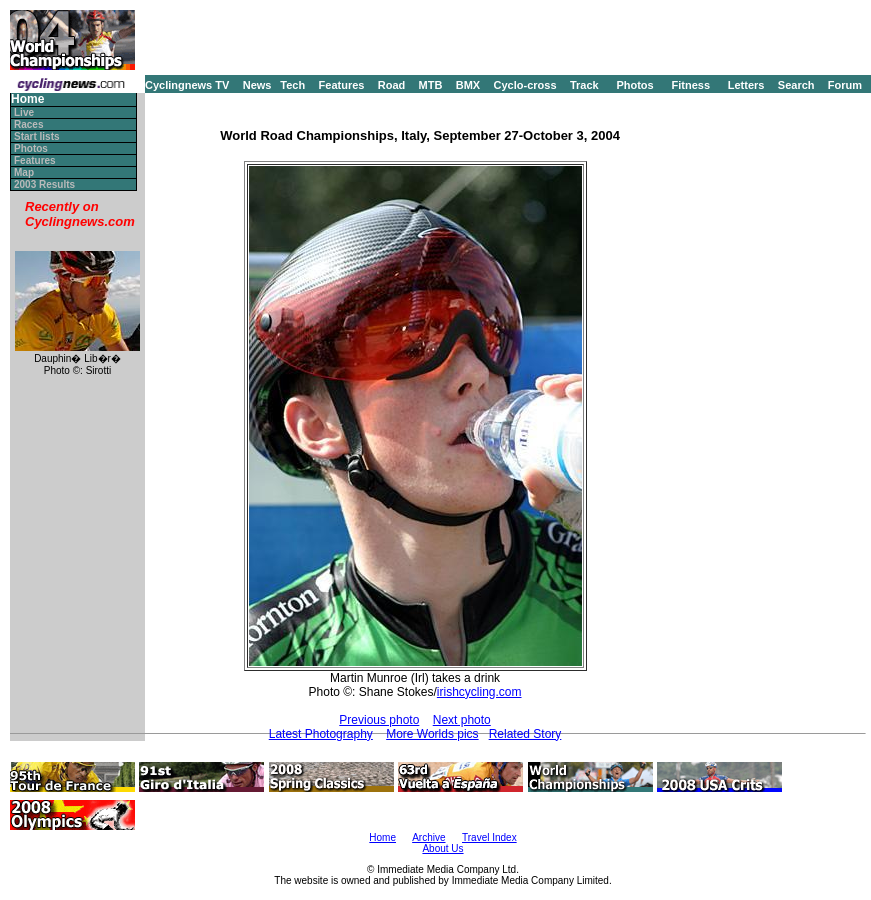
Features (342, 85)
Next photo (462, 720)
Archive (428, 837)
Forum (845, 85)
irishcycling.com (479, 692)
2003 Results (44, 184)
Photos (634, 85)
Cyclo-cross (525, 85)
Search (796, 85)
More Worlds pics (432, 734)
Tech (292, 85)
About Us (442, 848)
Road (392, 85)
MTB (431, 85)
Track (584, 85)
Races (28, 124)
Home (27, 99)
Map (24, 172)
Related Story (525, 734)
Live (24, 112)
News (257, 85)
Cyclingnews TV (187, 85)
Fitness (690, 85)
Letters (746, 85)
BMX (468, 85)
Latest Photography (321, 734)
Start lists (37, 136)
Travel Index (489, 837)
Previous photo (379, 720)
